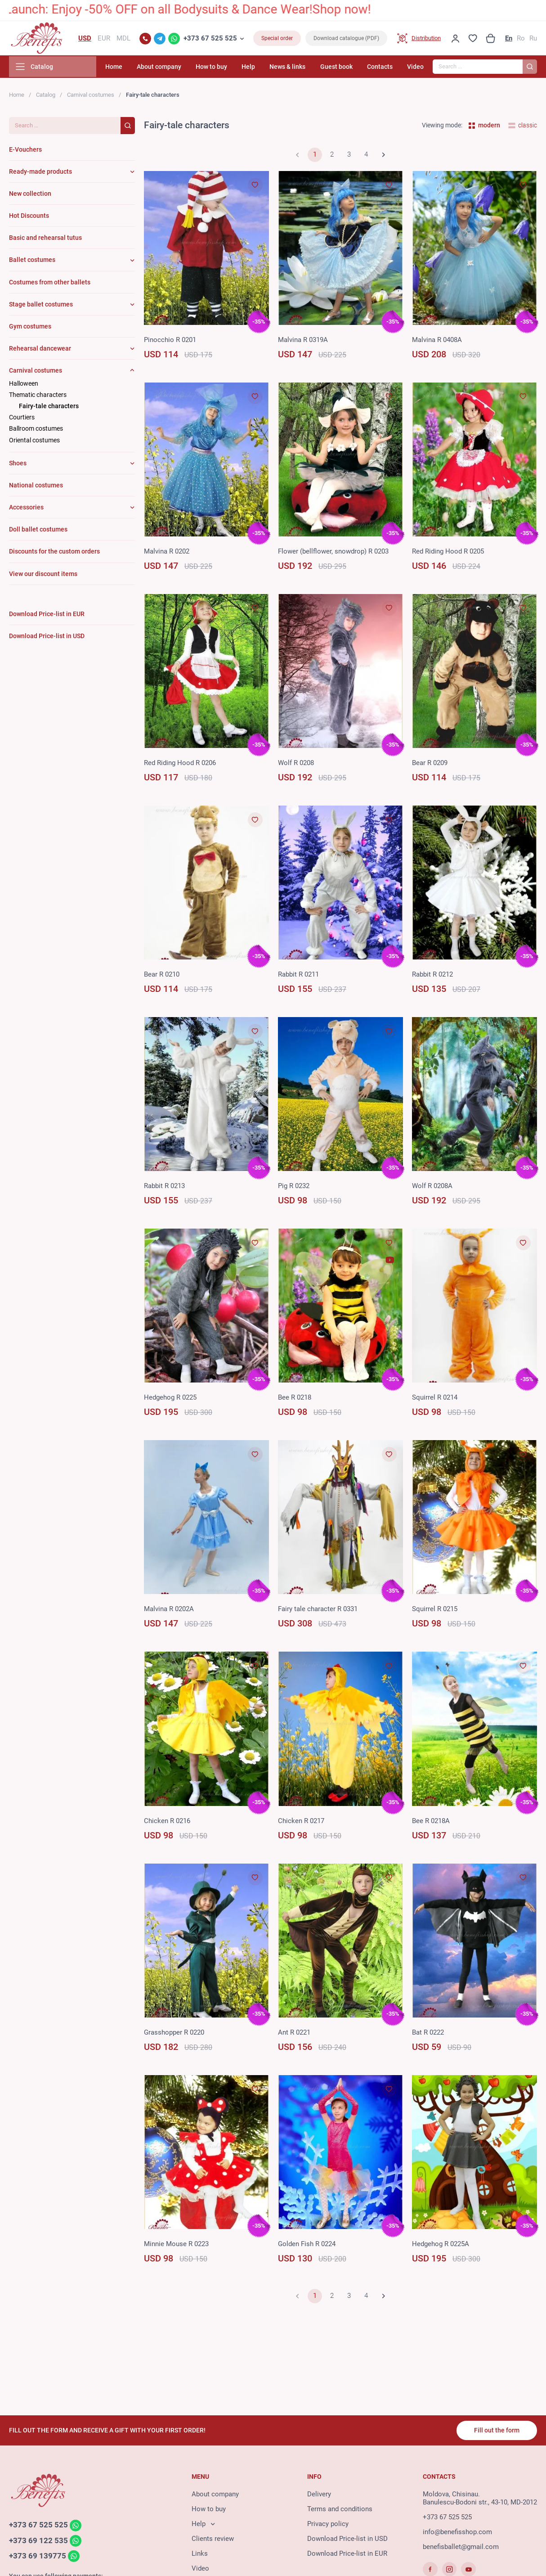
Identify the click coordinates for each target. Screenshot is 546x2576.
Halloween (23, 385)
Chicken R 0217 (301, 1823)
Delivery (319, 2495)
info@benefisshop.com (457, 2533)
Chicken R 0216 (167, 1823)
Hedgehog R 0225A (440, 2246)
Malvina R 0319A (303, 342)
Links (200, 2554)
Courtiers (22, 419)
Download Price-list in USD (347, 2539)
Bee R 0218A (431, 1823)
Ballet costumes (32, 262)
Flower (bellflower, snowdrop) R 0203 (333, 553)
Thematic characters (38, 396)
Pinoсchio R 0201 (170, 342)
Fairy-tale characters (49, 407)
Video (415, 68)
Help (260, 68)
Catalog (45, 96)
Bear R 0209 (430, 765)
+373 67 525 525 (210, 39)
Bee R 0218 (294, 1399)
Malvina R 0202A (169, 1611)
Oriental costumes (34, 442)
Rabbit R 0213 (164, 1188)
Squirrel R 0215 (434, 1611)
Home (134, 68)
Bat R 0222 (428, 2034)
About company (177, 68)
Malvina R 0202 (166, 553)
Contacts (382, 68)
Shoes (18, 464)
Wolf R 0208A (432, 1188)
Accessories (26, 509)
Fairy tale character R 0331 (318, 1611)
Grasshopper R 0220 (174, 2034)
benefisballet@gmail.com (461, 2548)
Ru (533, 39)
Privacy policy (328, 2525)
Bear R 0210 (161, 976)
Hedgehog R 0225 (170, 1399)
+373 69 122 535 (38, 2541)
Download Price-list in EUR (347, 2554)
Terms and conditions (339, 2510)
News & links (296, 68)
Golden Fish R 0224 (307, 2246)
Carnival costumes (90, 96)
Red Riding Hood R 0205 (448, 553)
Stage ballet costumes (41, 306)
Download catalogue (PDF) (346, 39)
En (508, 39)
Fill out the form (496, 2431)
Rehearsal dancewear (40, 350)
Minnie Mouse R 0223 (176, 2246)
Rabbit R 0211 (298, 976)
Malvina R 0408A (437, 342)
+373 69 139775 (37, 2557)
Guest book (342, 68)
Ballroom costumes (36, 430)
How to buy (226, 68)
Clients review (213, 2539)
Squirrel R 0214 (434, 1399)
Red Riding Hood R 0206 (180, 765)
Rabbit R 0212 (432, 976)
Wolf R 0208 (296, 765)
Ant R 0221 (294, 2034)
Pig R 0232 (293, 1188)
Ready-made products (40, 173)
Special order (277, 39)
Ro (521, 39)
